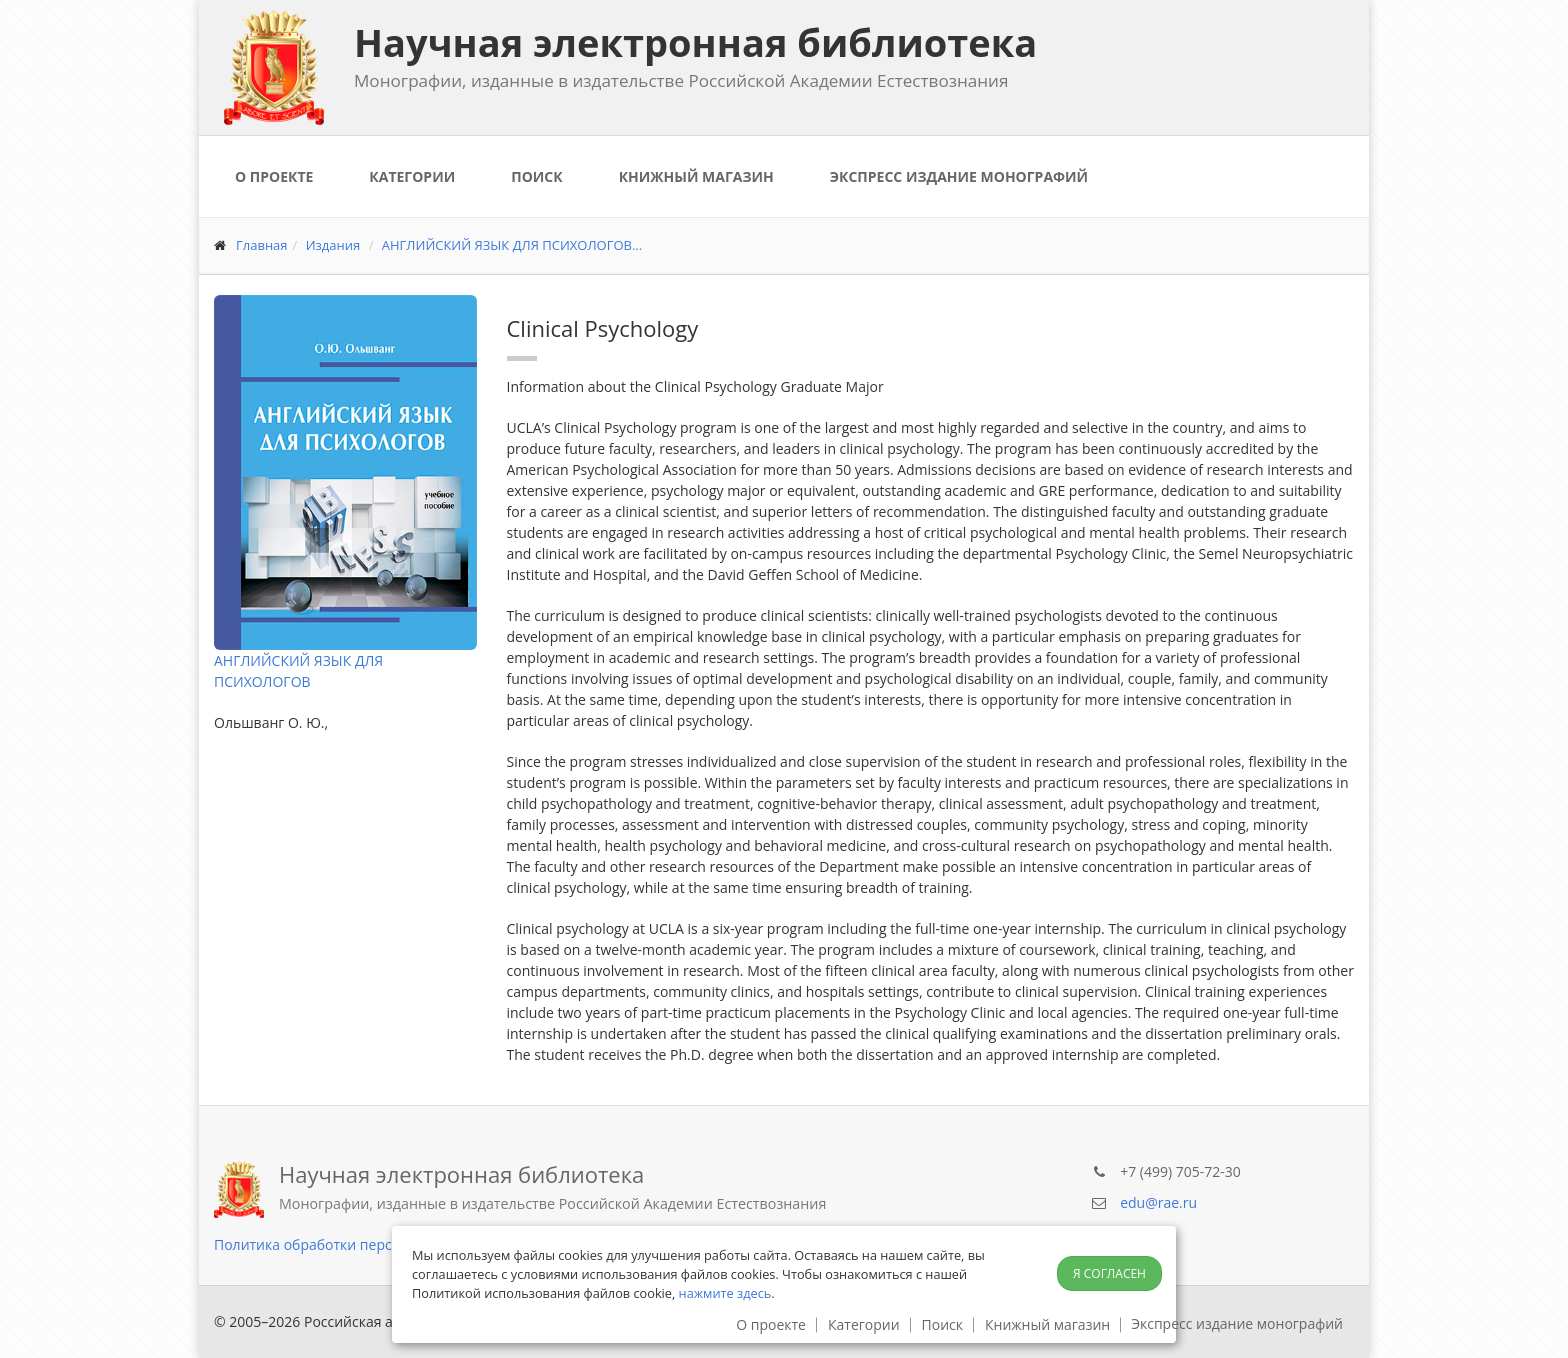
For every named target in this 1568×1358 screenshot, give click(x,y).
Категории (412, 176)
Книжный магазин (696, 176)
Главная (262, 245)
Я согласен (1109, 1273)
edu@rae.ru (1158, 1202)
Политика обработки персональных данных (364, 1244)
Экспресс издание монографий (959, 176)
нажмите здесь (725, 1293)
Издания (333, 245)
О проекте (274, 176)
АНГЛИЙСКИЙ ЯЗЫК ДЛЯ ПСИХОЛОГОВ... (512, 245)
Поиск (536, 176)
